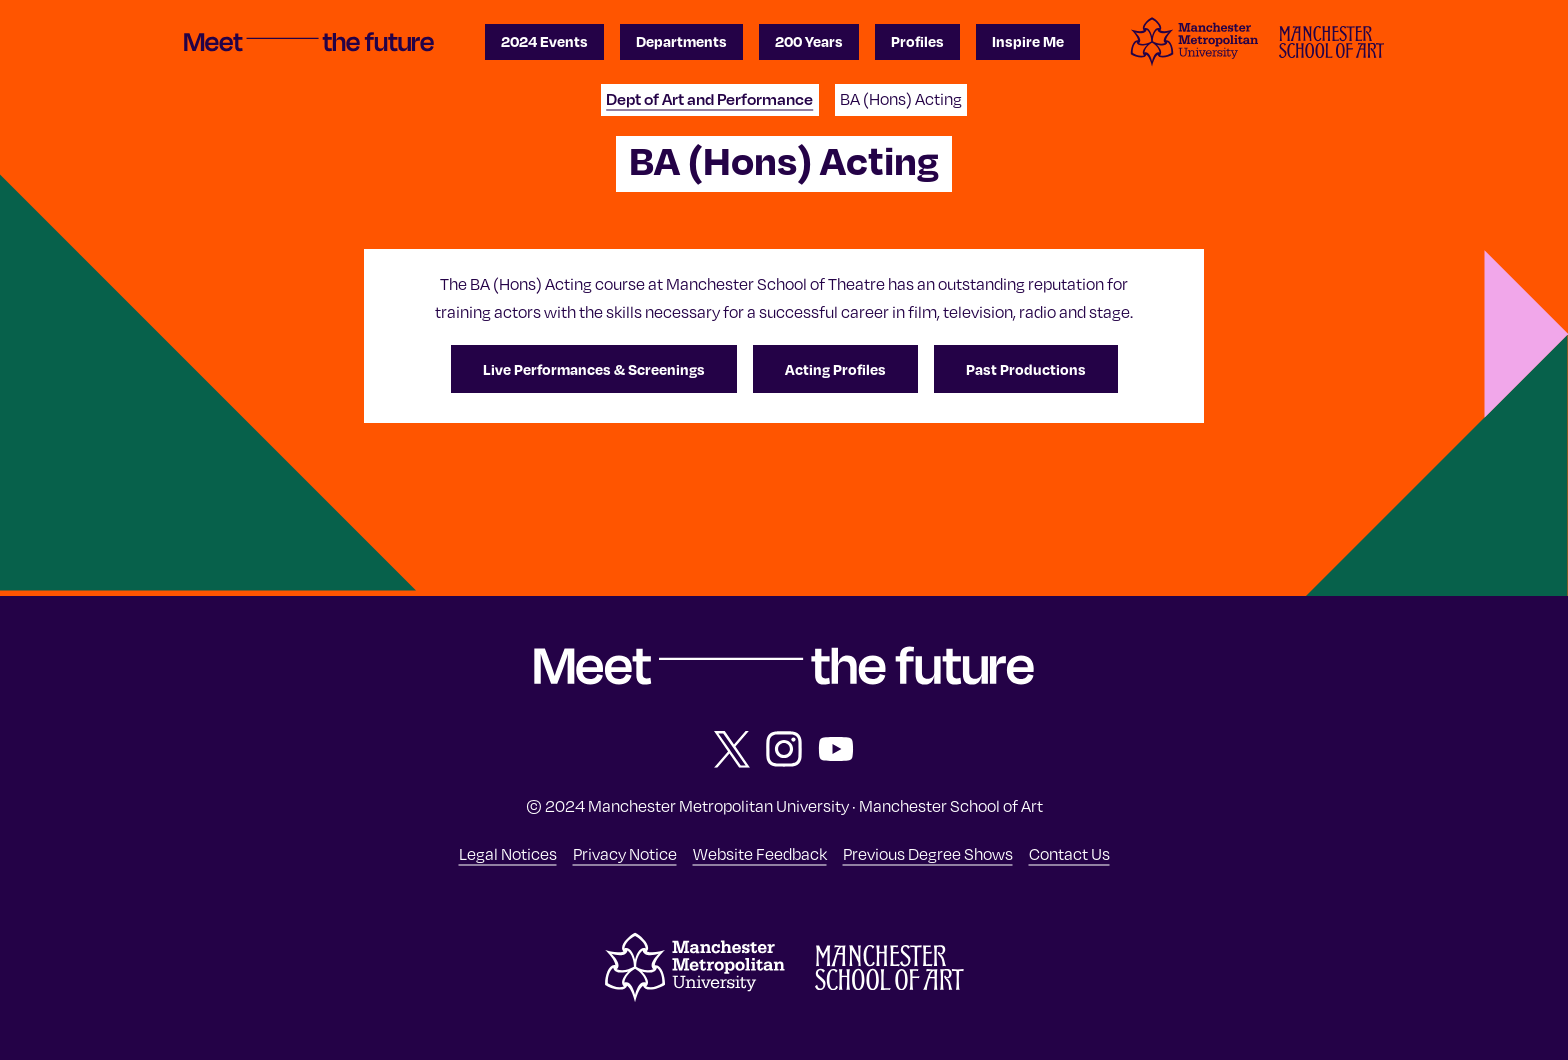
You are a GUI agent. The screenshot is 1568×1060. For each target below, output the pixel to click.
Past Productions (1026, 369)
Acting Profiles (835, 369)
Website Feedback (760, 853)
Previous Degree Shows (928, 853)
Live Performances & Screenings (594, 369)
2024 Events (544, 41)
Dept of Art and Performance (709, 98)
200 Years (809, 41)
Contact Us (1069, 853)
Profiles (917, 41)
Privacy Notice (625, 853)
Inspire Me (1028, 41)
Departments (681, 41)
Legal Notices (508, 853)
